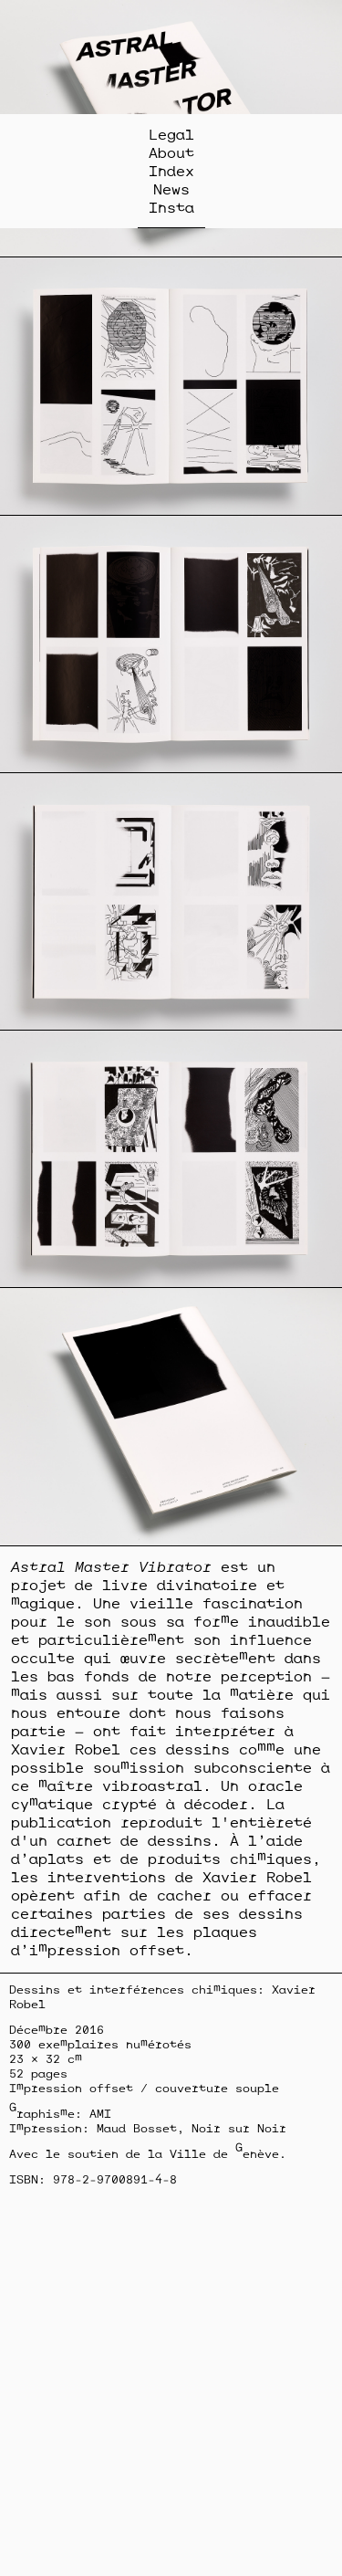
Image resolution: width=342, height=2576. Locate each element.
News (171, 189)
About (171, 152)
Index (171, 171)
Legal (171, 134)
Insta (171, 207)
